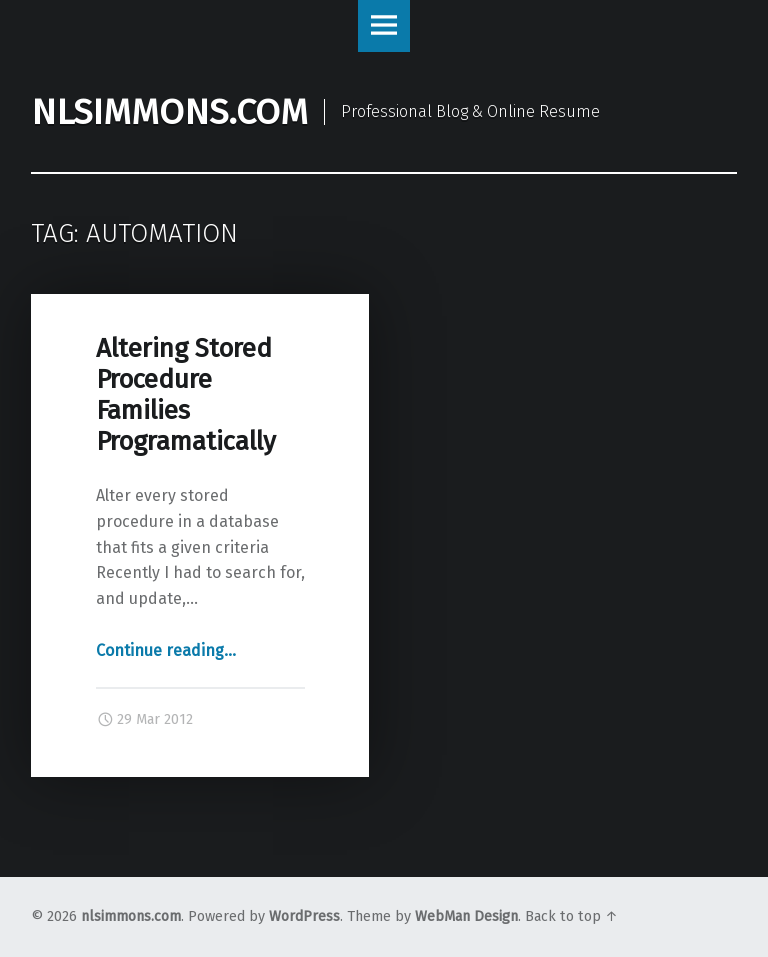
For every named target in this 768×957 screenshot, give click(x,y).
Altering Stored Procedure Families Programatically (186, 395)
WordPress (304, 916)
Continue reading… (166, 650)
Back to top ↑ (571, 916)
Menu (384, 26)
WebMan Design (466, 916)
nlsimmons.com (131, 916)
